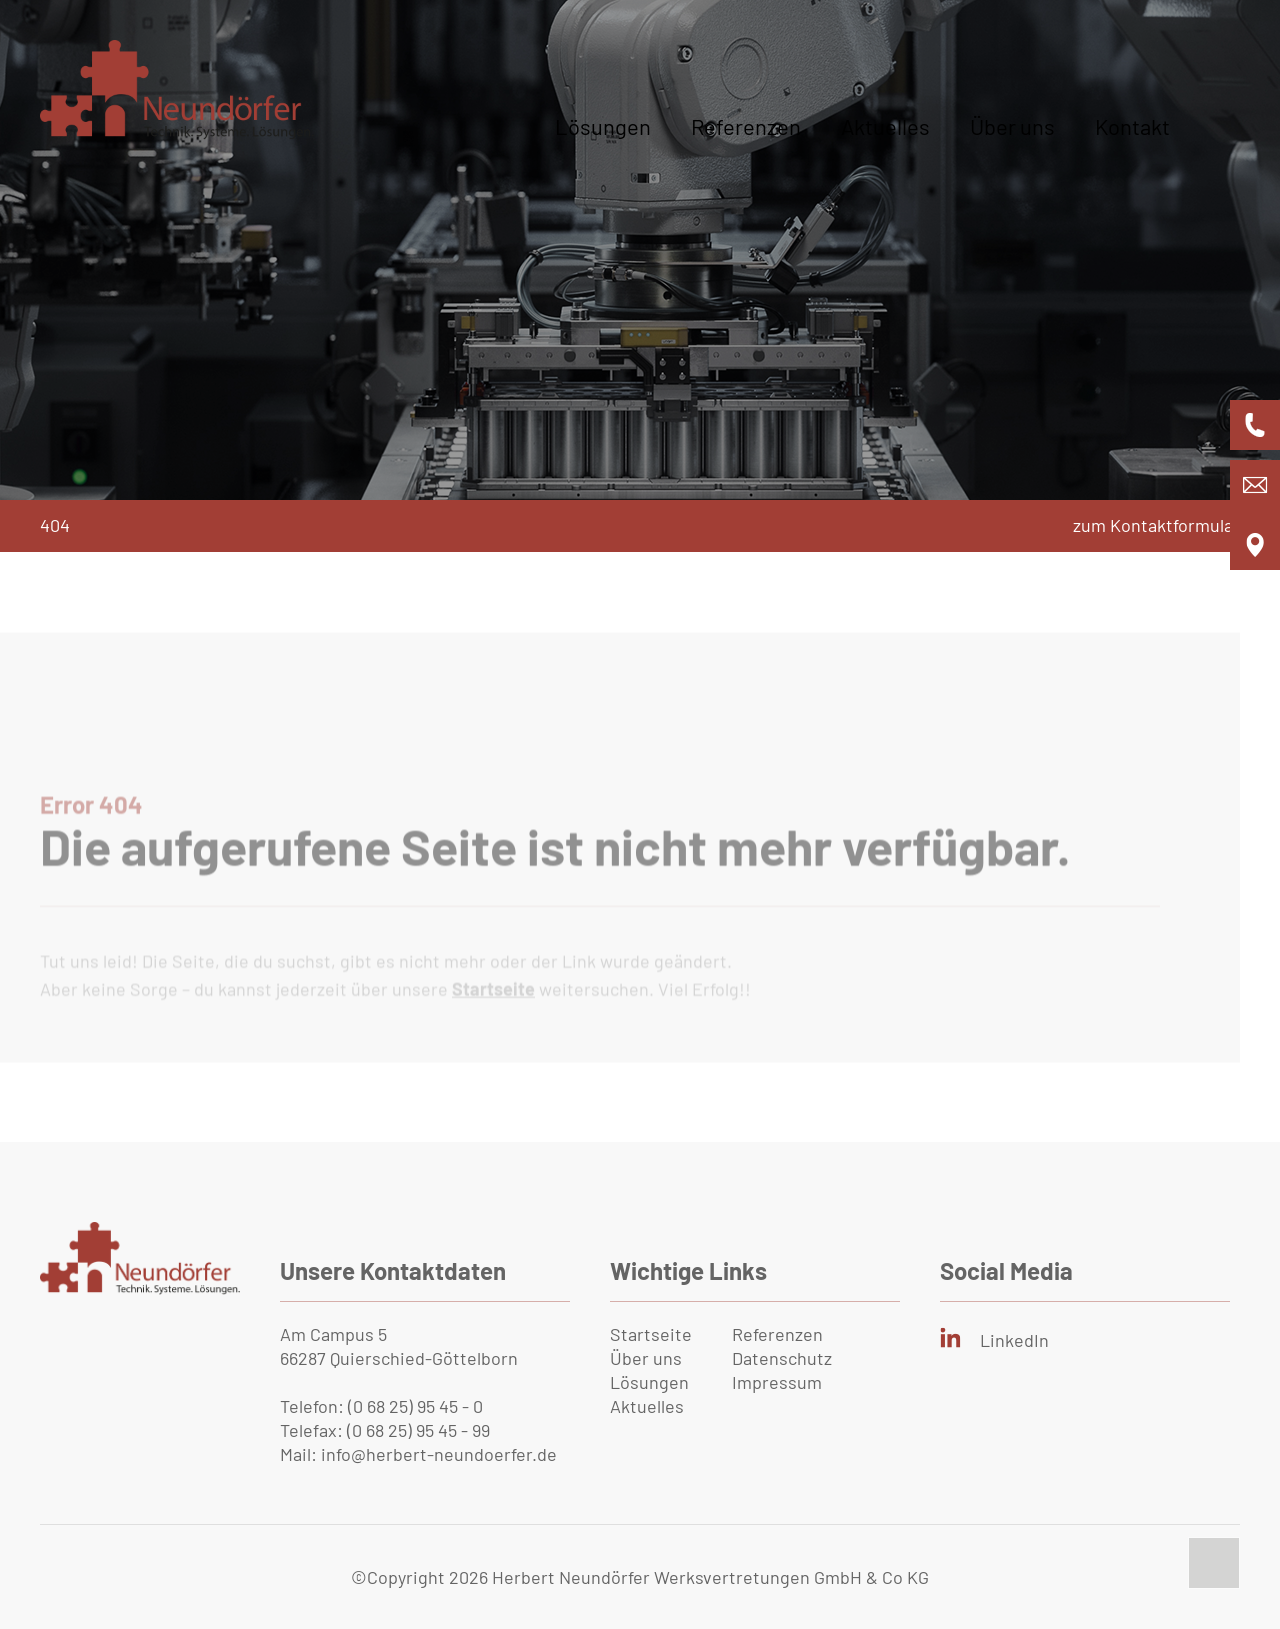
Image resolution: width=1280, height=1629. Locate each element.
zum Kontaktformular (1156, 525)
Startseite (651, 1334)
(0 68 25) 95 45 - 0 (415, 1406)
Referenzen (746, 126)
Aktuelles (885, 126)
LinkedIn (1014, 1340)
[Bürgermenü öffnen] (1205, 146)
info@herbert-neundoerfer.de (439, 1454)
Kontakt (1132, 126)
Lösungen (603, 126)
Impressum (777, 1382)
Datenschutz (782, 1358)
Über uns (1012, 126)
